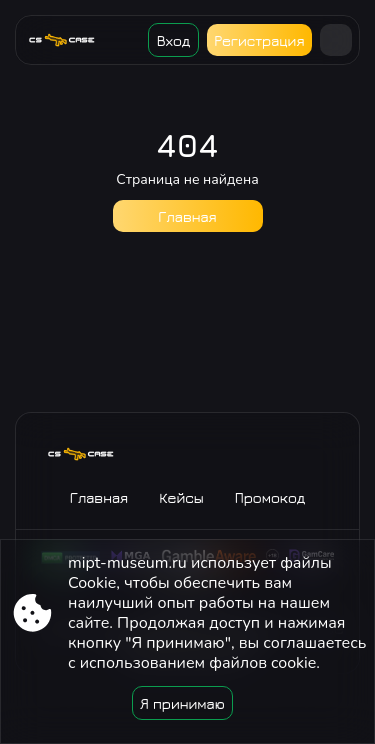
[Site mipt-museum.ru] (69, 40)
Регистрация (259, 40)
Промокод (270, 497)
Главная (187, 216)
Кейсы (181, 497)
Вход (173, 40)
